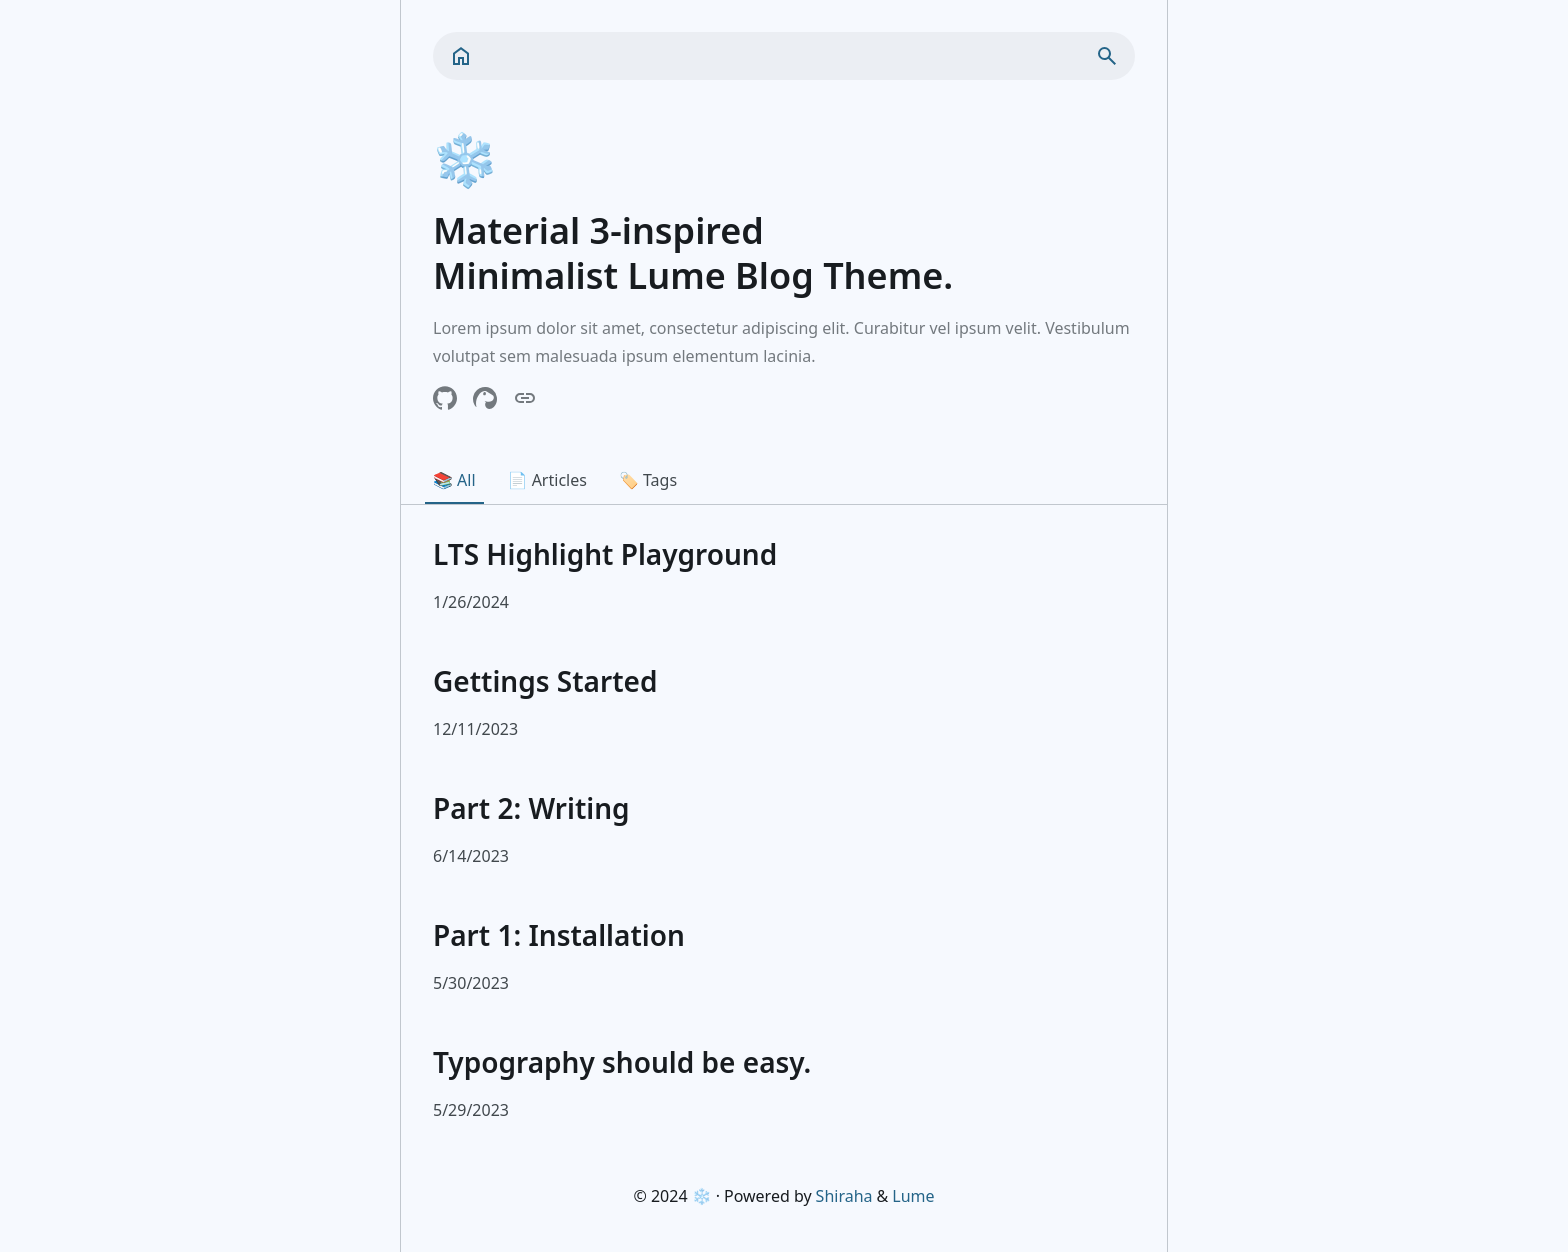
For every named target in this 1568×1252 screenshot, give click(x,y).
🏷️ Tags (648, 480)
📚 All (454, 480)
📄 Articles (547, 480)
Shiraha (844, 1196)
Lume (913, 1196)
